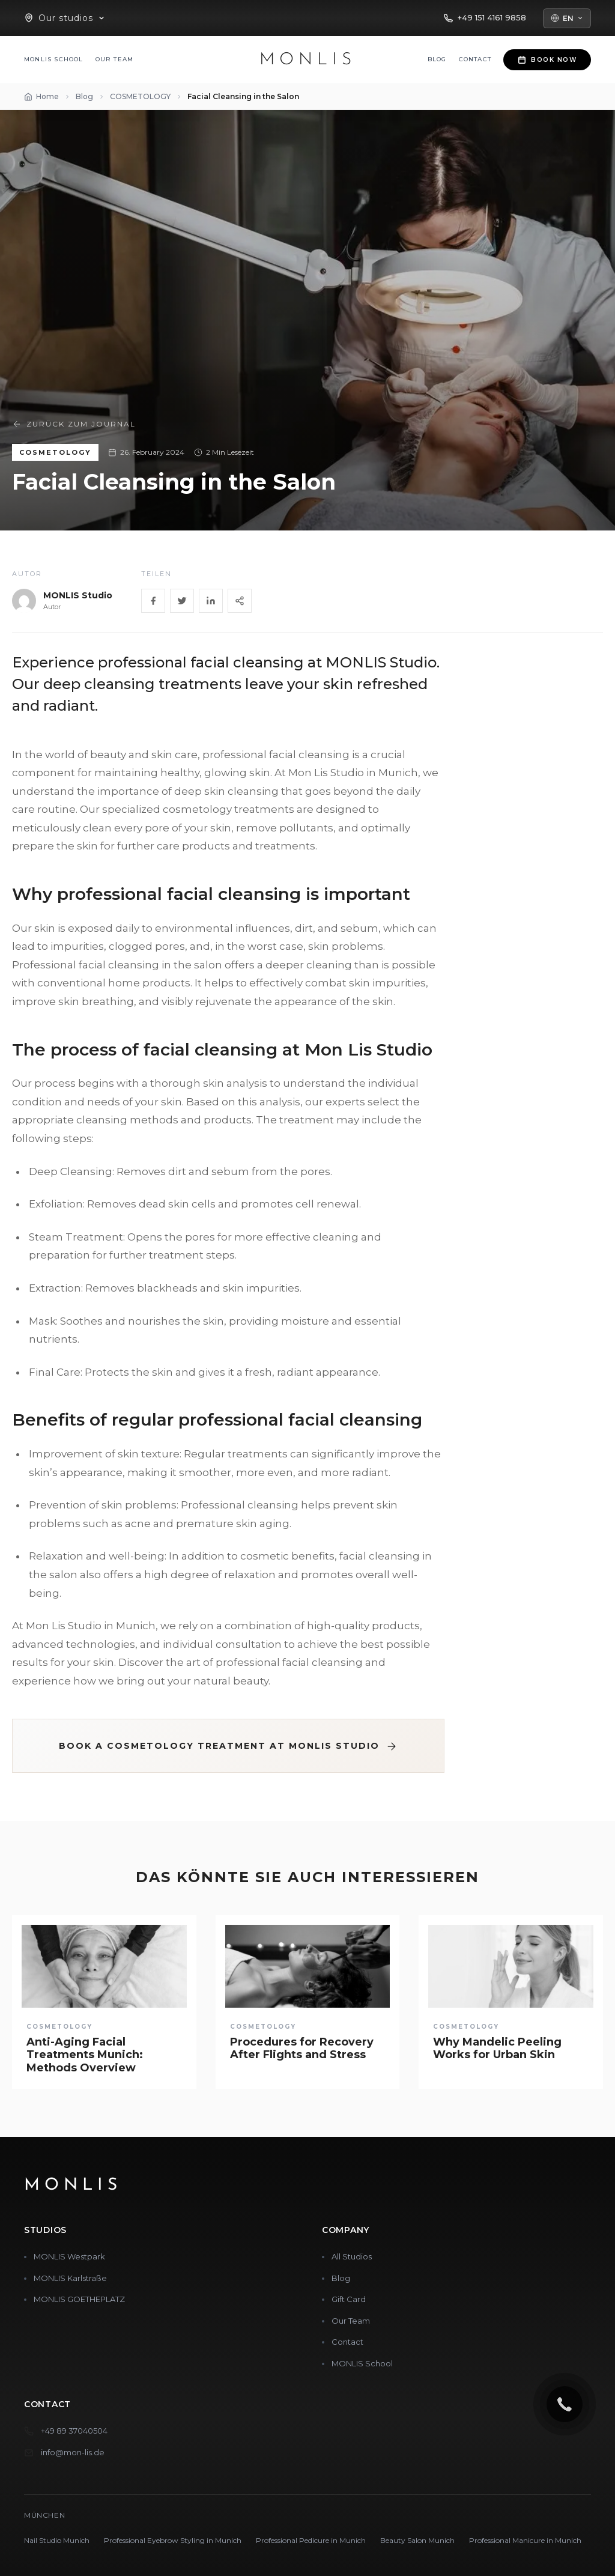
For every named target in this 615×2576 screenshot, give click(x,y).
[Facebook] (153, 601)
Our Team (114, 59)
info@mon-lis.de (73, 2452)
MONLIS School (53, 59)
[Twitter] (182, 601)
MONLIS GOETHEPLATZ (79, 2299)
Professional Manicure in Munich (525, 2540)
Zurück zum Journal (74, 424)
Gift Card (349, 2299)
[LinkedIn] (211, 601)
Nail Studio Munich (56, 2540)
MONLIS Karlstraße (70, 2278)
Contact (475, 59)
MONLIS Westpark (69, 2256)
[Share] (240, 601)
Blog (437, 59)
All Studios (352, 2256)
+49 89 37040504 (74, 2430)
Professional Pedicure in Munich (311, 2540)
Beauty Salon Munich (417, 2540)
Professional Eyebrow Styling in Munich (172, 2540)
